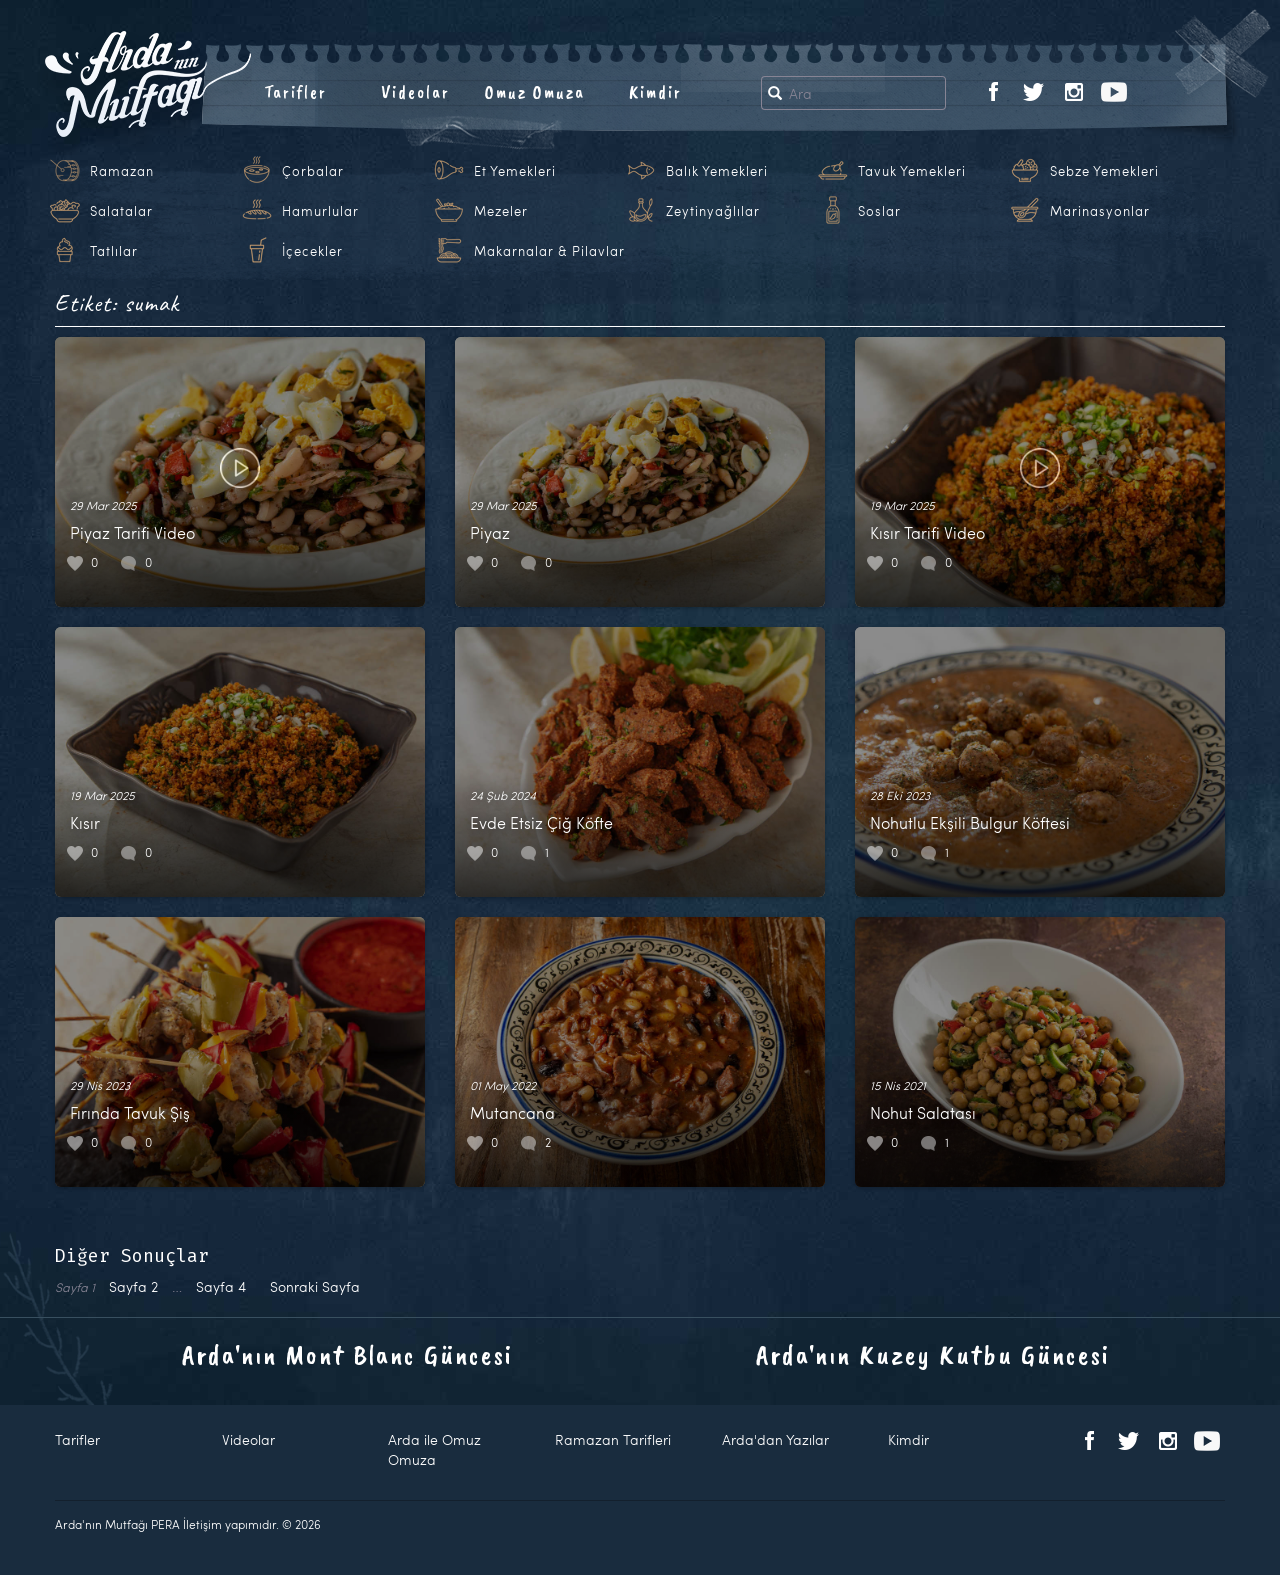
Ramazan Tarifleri (613, 1439)
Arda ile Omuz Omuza (434, 1449)
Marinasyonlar (1100, 211)
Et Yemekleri (515, 171)
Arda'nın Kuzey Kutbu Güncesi (933, 1354)
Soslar (879, 211)
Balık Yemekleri (717, 171)
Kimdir (655, 92)
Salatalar (121, 211)
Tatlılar (114, 251)
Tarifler (295, 92)
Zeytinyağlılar (713, 211)
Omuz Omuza (535, 92)
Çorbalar (313, 171)
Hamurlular (320, 211)
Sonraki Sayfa (315, 1286)
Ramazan (122, 171)
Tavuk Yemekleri (912, 171)
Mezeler (501, 211)
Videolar (415, 92)
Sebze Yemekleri (1104, 171)
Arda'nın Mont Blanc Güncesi (347, 1354)
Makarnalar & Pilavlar (549, 251)
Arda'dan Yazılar (775, 1439)
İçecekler (312, 251)
